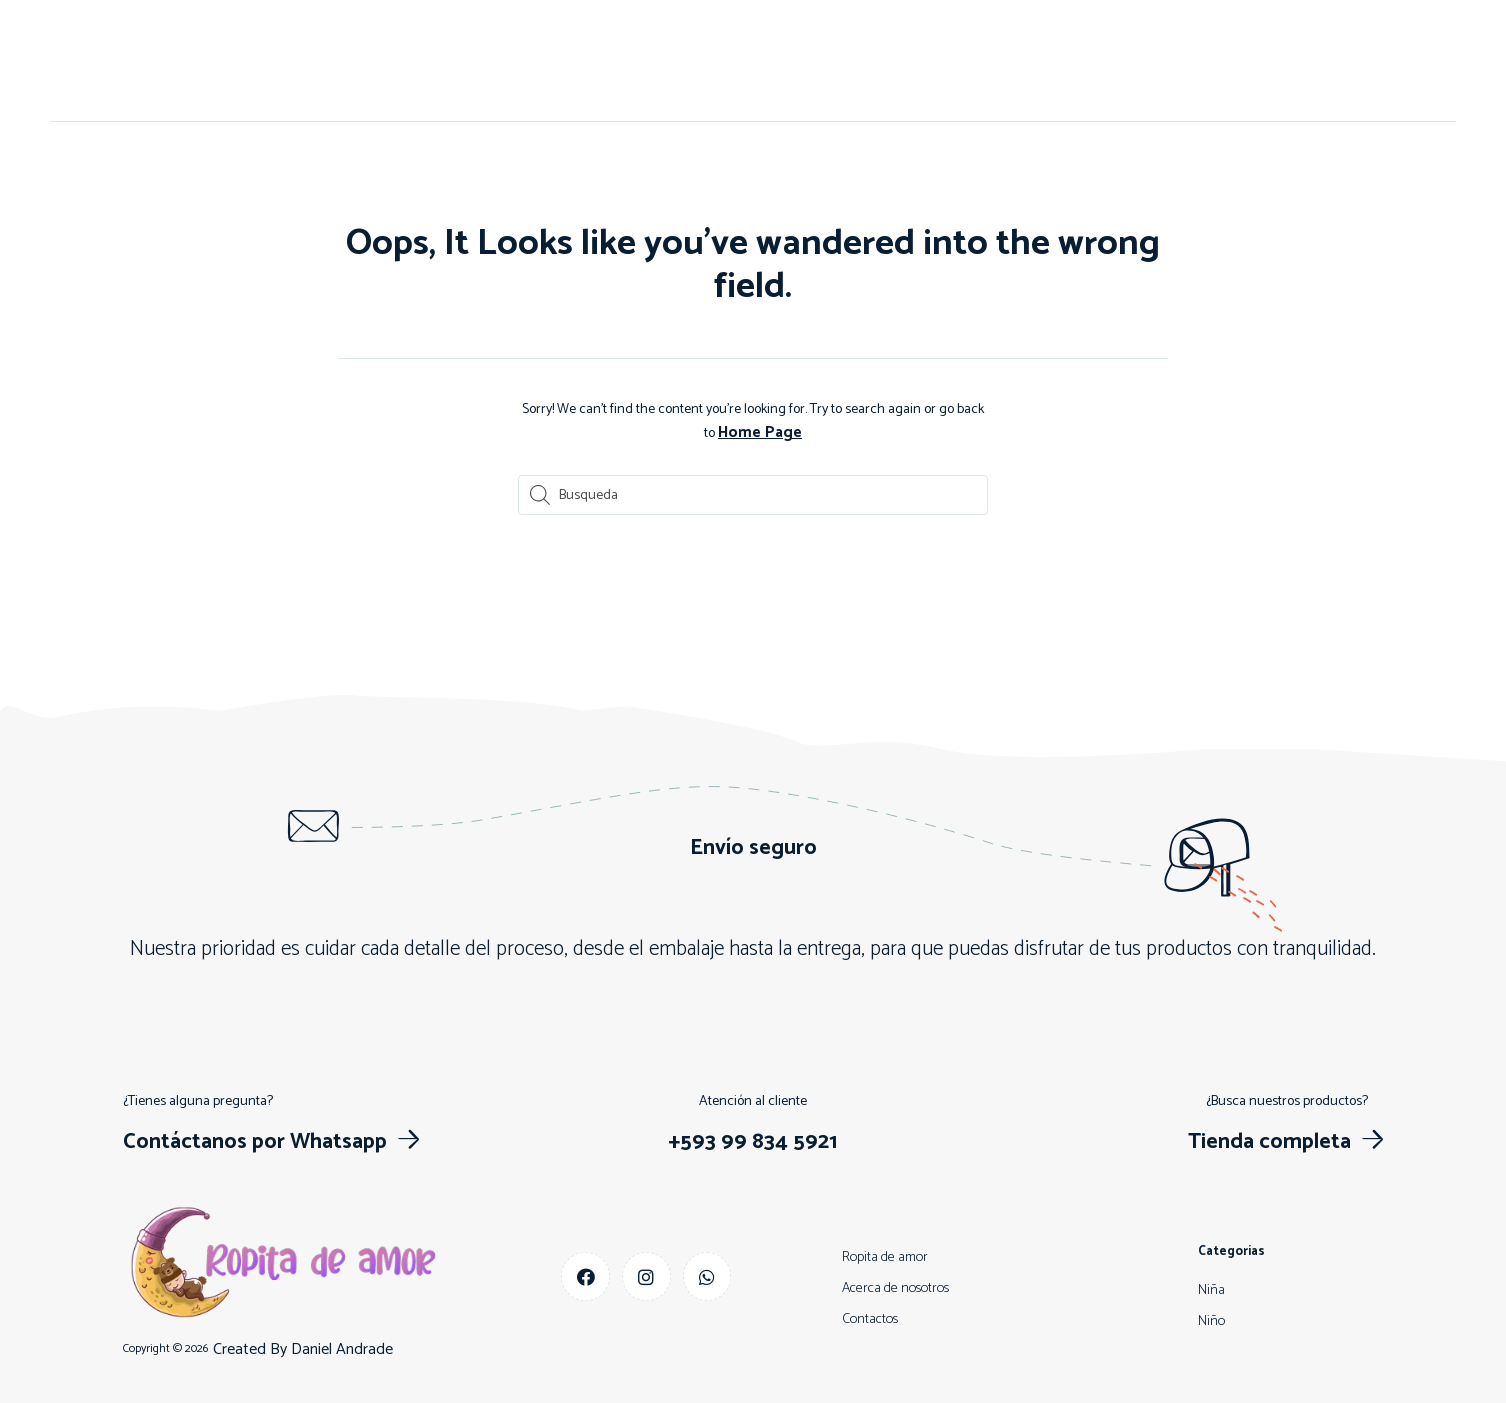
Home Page (760, 432)
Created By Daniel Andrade (303, 1348)
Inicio (439, 60)
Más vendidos (1039, 60)
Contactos (686, 60)
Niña (832, 60)
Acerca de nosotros (555, 60)
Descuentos (921, 60)
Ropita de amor (885, 1255)
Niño (769, 60)
